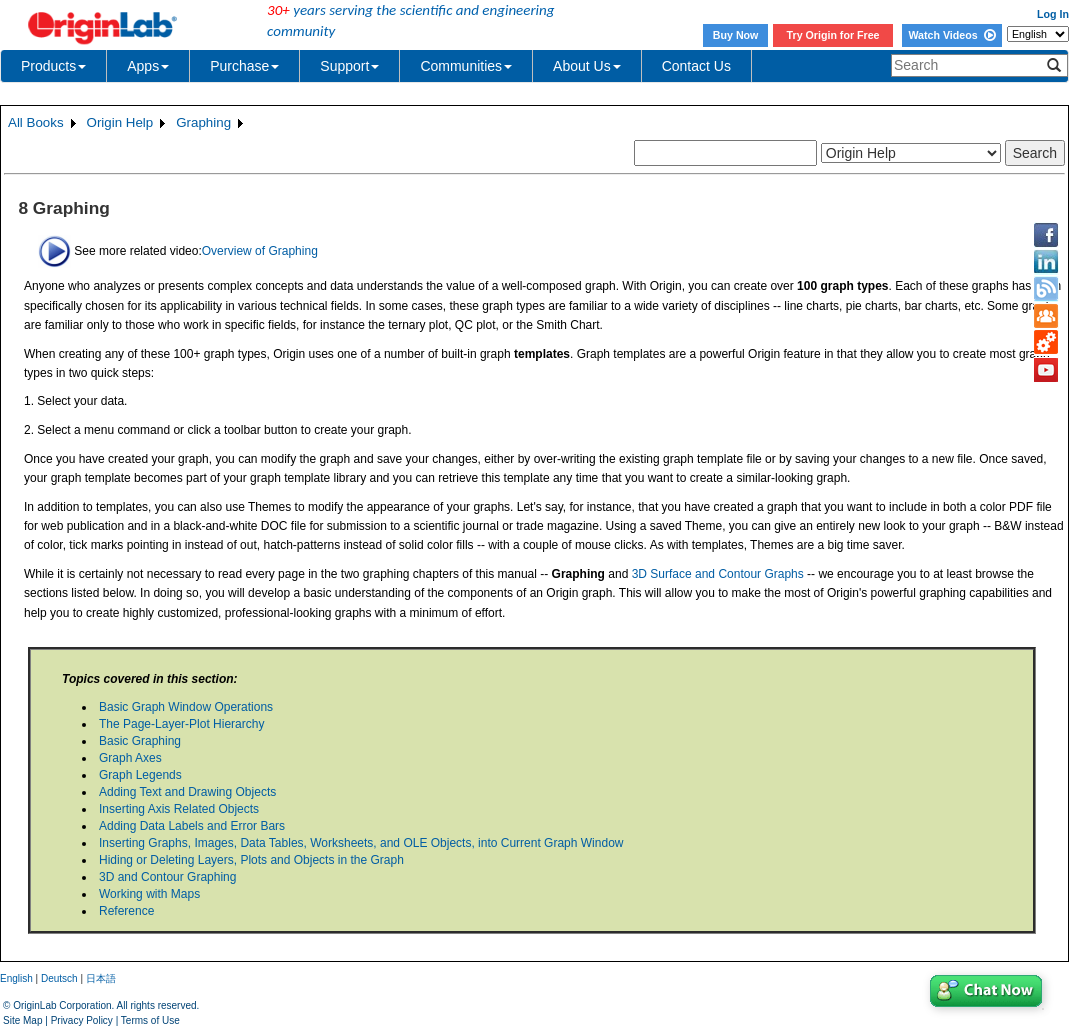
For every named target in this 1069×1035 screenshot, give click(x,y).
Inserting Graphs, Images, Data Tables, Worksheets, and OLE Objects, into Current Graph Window (361, 843)
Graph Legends (140, 775)
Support (349, 66)
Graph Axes (130, 758)
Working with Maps (149, 894)
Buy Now (736, 35)
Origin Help (120, 122)
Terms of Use (150, 1020)
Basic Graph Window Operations (186, 707)
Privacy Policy (82, 1020)
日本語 (101, 978)
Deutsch (59, 978)
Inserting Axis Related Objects (179, 809)
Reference (126, 911)
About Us (587, 66)
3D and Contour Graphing (167, 877)
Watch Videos (951, 35)
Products (53, 66)
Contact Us (696, 66)
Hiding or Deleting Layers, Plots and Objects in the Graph (251, 860)
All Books (36, 122)
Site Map (22, 1020)
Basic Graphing (140, 741)
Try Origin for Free (833, 35)
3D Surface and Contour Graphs (718, 574)
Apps (148, 66)
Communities (466, 66)
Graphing (203, 122)
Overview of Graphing (260, 250)
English (16, 978)
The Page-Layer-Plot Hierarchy (181, 724)
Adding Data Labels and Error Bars (192, 826)
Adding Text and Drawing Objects (187, 792)
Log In (1053, 14)
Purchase (244, 66)
